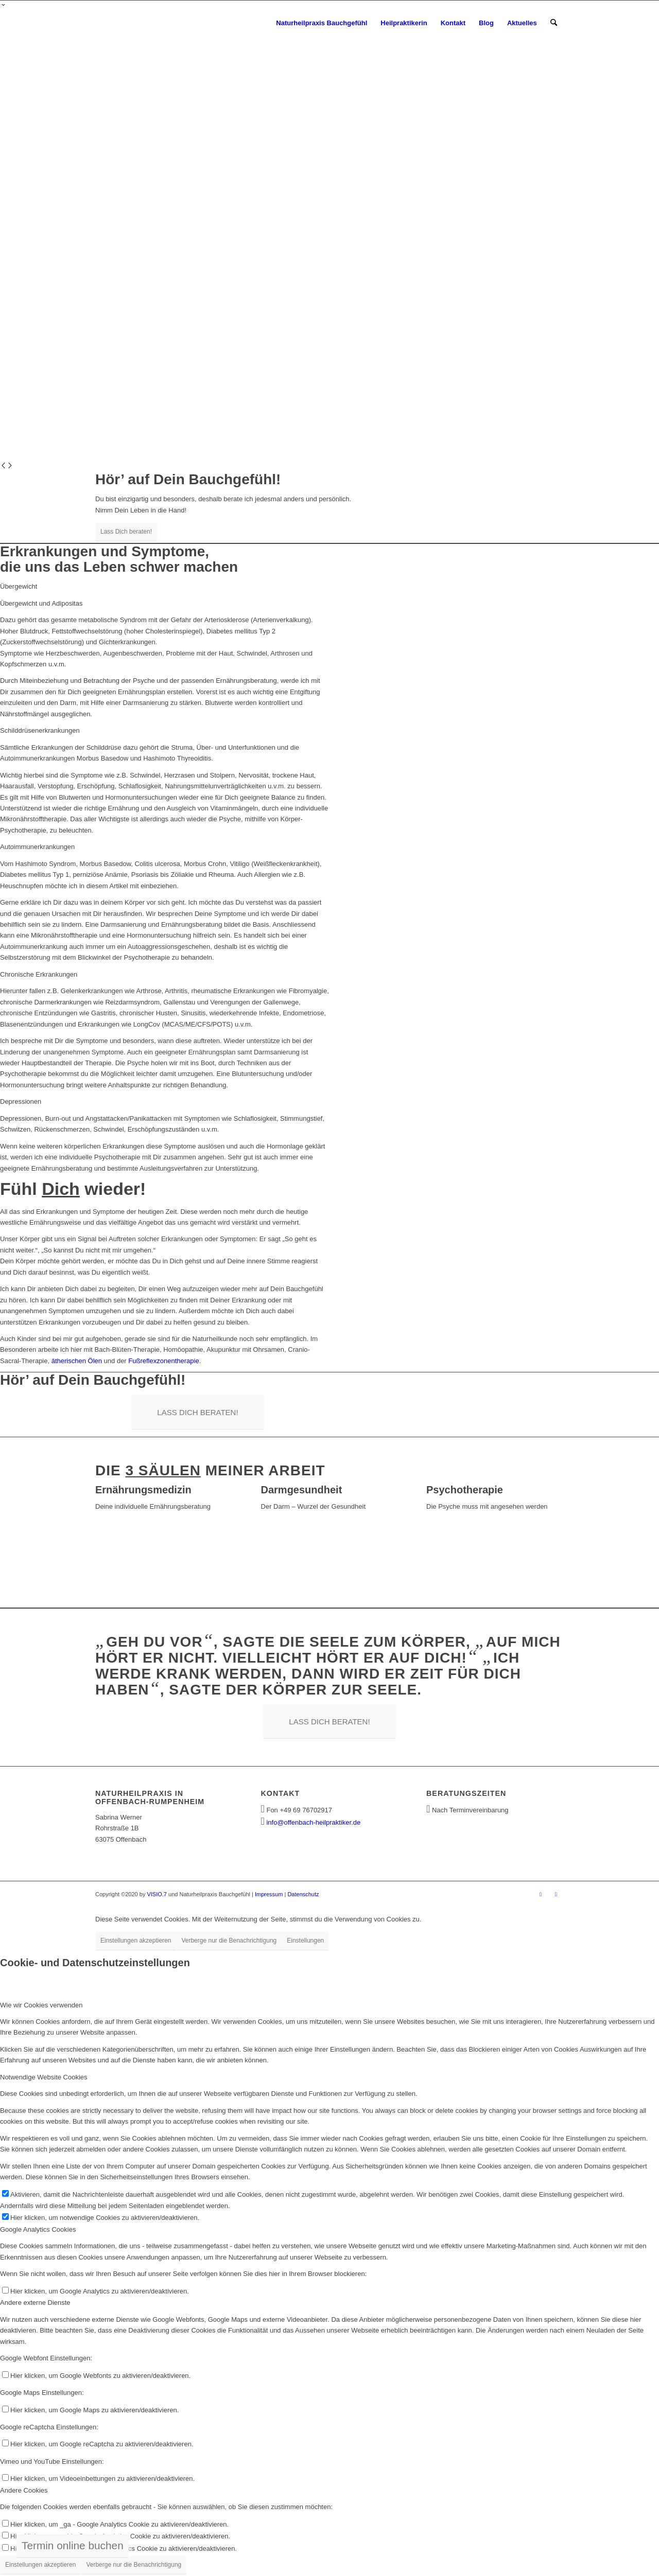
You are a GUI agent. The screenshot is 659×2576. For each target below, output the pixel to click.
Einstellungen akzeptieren (135, 1940)
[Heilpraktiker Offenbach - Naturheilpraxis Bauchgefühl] (163, 23)
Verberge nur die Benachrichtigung (228, 1940)
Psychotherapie (464, 1489)
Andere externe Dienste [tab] (35, 2302)
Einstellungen (305, 1940)
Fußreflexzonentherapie (163, 1361)
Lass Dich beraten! (126, 531)
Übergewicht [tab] (18, 586)
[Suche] (554, 23)
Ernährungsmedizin (143, 1489)
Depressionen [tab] (20, 1101)
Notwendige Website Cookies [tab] (44, 2077)
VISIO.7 (157, 1894)
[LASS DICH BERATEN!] (197, 1412)
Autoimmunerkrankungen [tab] (37, 847)
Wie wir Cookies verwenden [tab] (41, 2005)
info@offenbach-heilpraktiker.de (313, 1822)
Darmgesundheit (301, 1489)
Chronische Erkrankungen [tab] (38, 974)
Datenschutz (303, 1894)
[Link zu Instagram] (556, 1894)
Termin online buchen (73, 2545)
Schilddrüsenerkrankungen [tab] (40, 730)
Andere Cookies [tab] (24, 2490)
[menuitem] (321, 23)
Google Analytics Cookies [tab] (38, 2229)
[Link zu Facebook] (540, 1894)
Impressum (269, 1894)
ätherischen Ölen (76, 1361)
